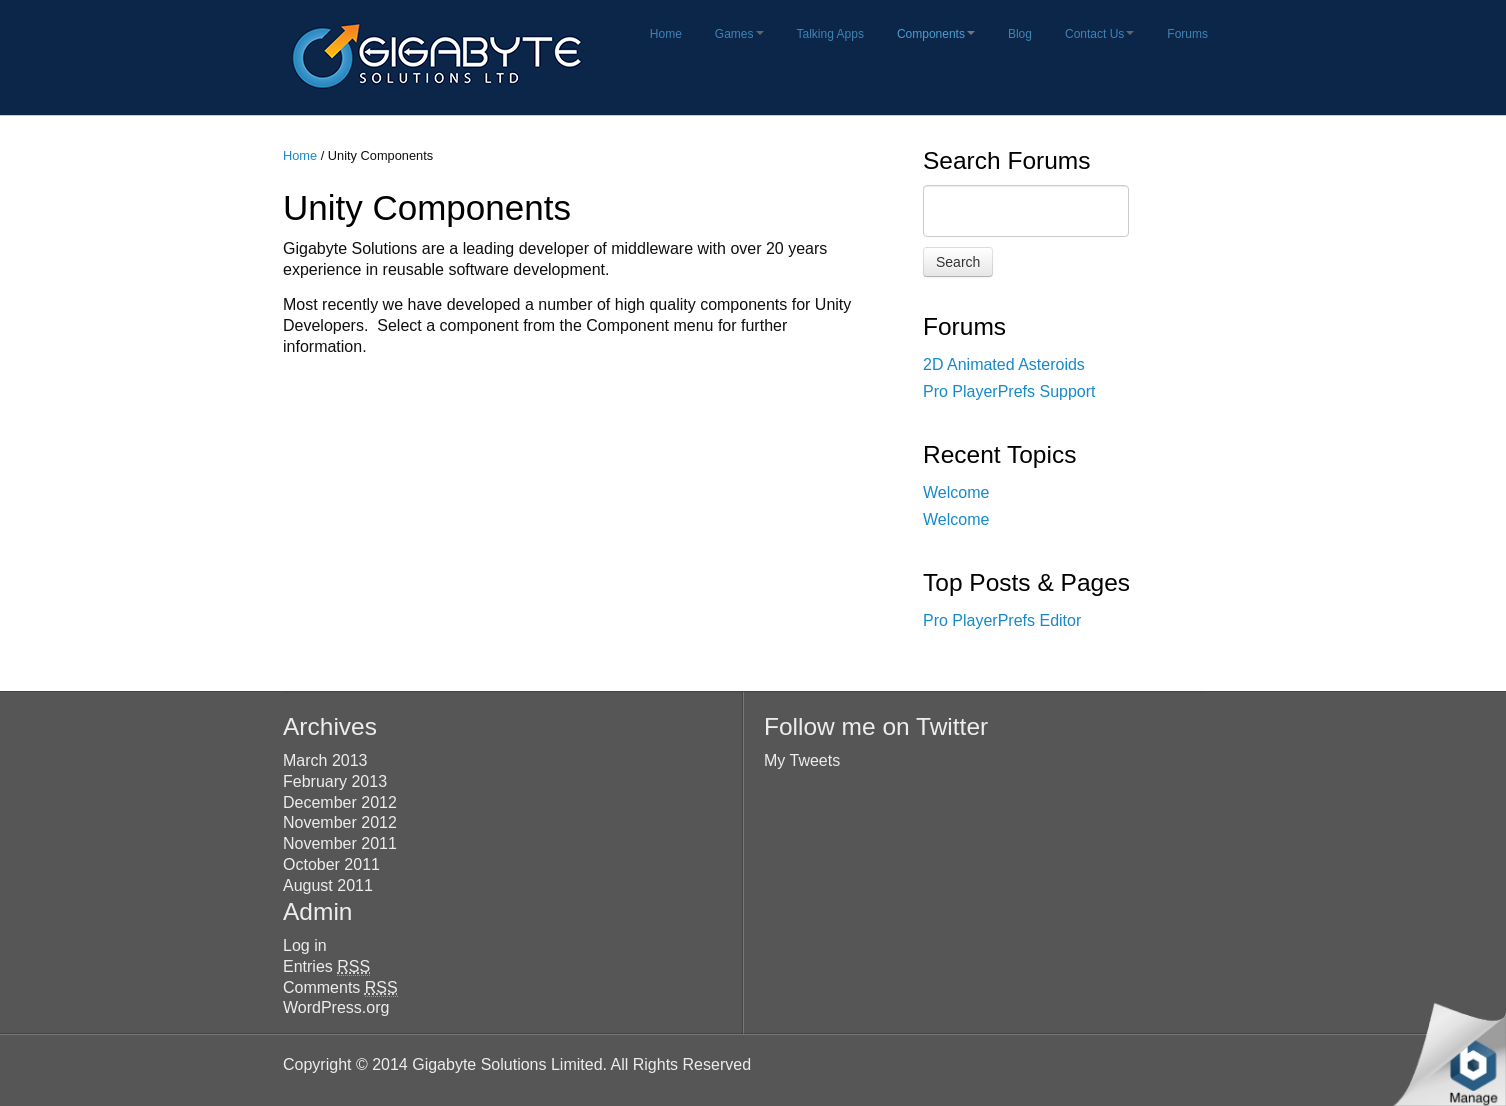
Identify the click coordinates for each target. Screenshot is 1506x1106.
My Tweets (802, 760)
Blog (1020, 34)
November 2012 (340, 822)
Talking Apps (830, 34)
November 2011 (340, 843)
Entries (326, 967)
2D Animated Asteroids (1004, 364)
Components (936, 34)
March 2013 (325, 760)
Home (666, 34)
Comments (340, 988)
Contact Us (1099, 34)
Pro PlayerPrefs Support (1009, 391)
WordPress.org (336, 1007)
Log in (305, 945)
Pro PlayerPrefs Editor (1002, 620)
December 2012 (340, 802)
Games (739, 34)
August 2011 (328, 885)
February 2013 (335, 781)
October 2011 (331, 864)
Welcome (956, 492)
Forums (1187, 34)
